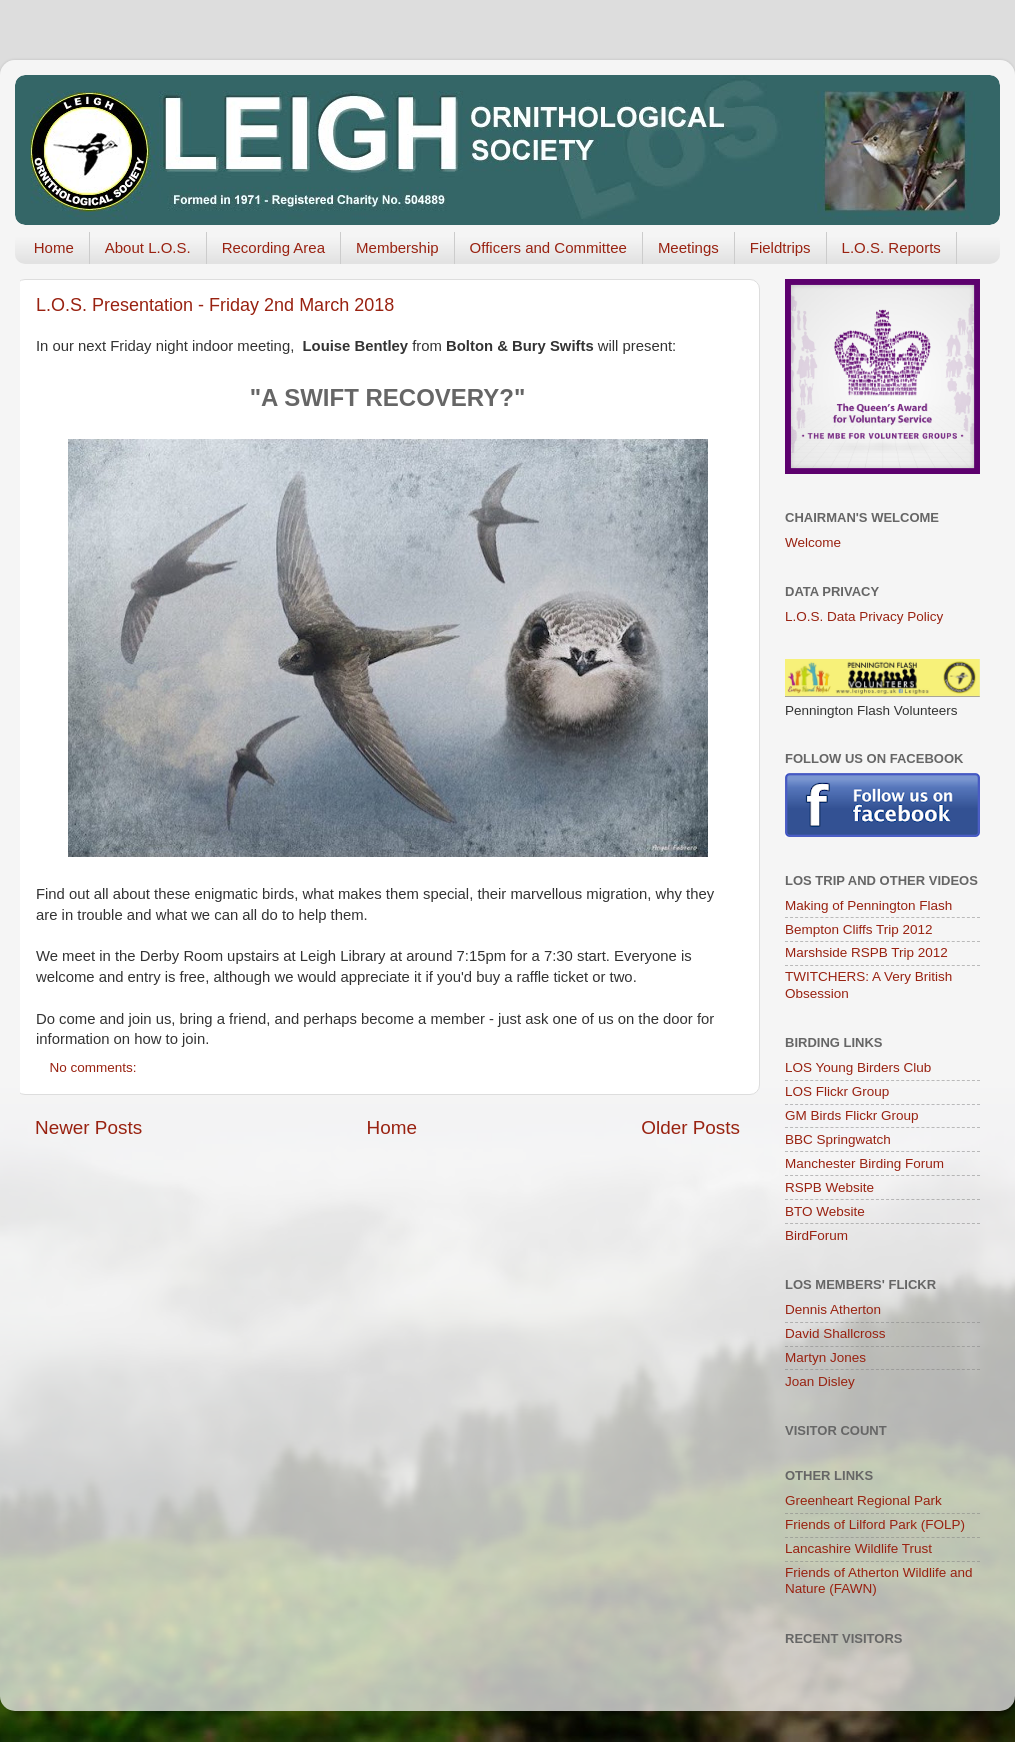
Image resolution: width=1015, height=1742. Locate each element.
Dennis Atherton (833, 1309)
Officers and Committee (548, 247)
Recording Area (273, 247)
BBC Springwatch (838, 1139)
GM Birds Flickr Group (852, 1115)
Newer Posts (88, 1127)
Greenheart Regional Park (863, 1500)
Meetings (688, 247)
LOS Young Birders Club (858, 1067)
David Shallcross (835, 1333)
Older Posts (690, 1127)
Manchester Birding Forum (864, 1163)
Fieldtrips (780, 247)
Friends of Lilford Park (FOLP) (875, 1524)
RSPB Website (829, 1187)
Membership (397, 247)
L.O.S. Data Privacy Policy (864, 616)
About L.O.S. (148, 247)
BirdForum (816, 1235)
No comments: (95, 1067)
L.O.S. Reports (891, 247)
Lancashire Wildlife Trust (858, 1548)
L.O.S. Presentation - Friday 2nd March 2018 (215, 305)
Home (54, 247)
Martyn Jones (825, 1357)
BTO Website (825, 1211)
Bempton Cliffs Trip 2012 (859, 929)
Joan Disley (820, 1381)
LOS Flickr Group (837, 1091)
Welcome (813, 542)
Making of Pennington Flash (868, 905)
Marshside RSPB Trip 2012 (866, 952)
